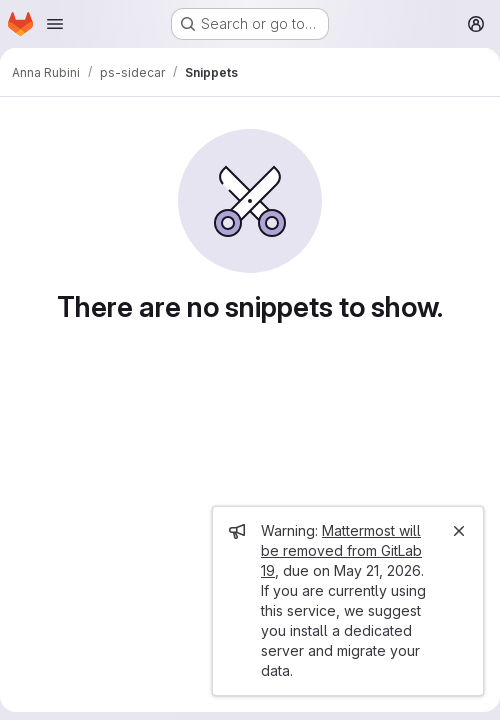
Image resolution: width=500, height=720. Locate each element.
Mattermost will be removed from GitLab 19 (341, 550)
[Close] (459, 531)
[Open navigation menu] (55, 24)
